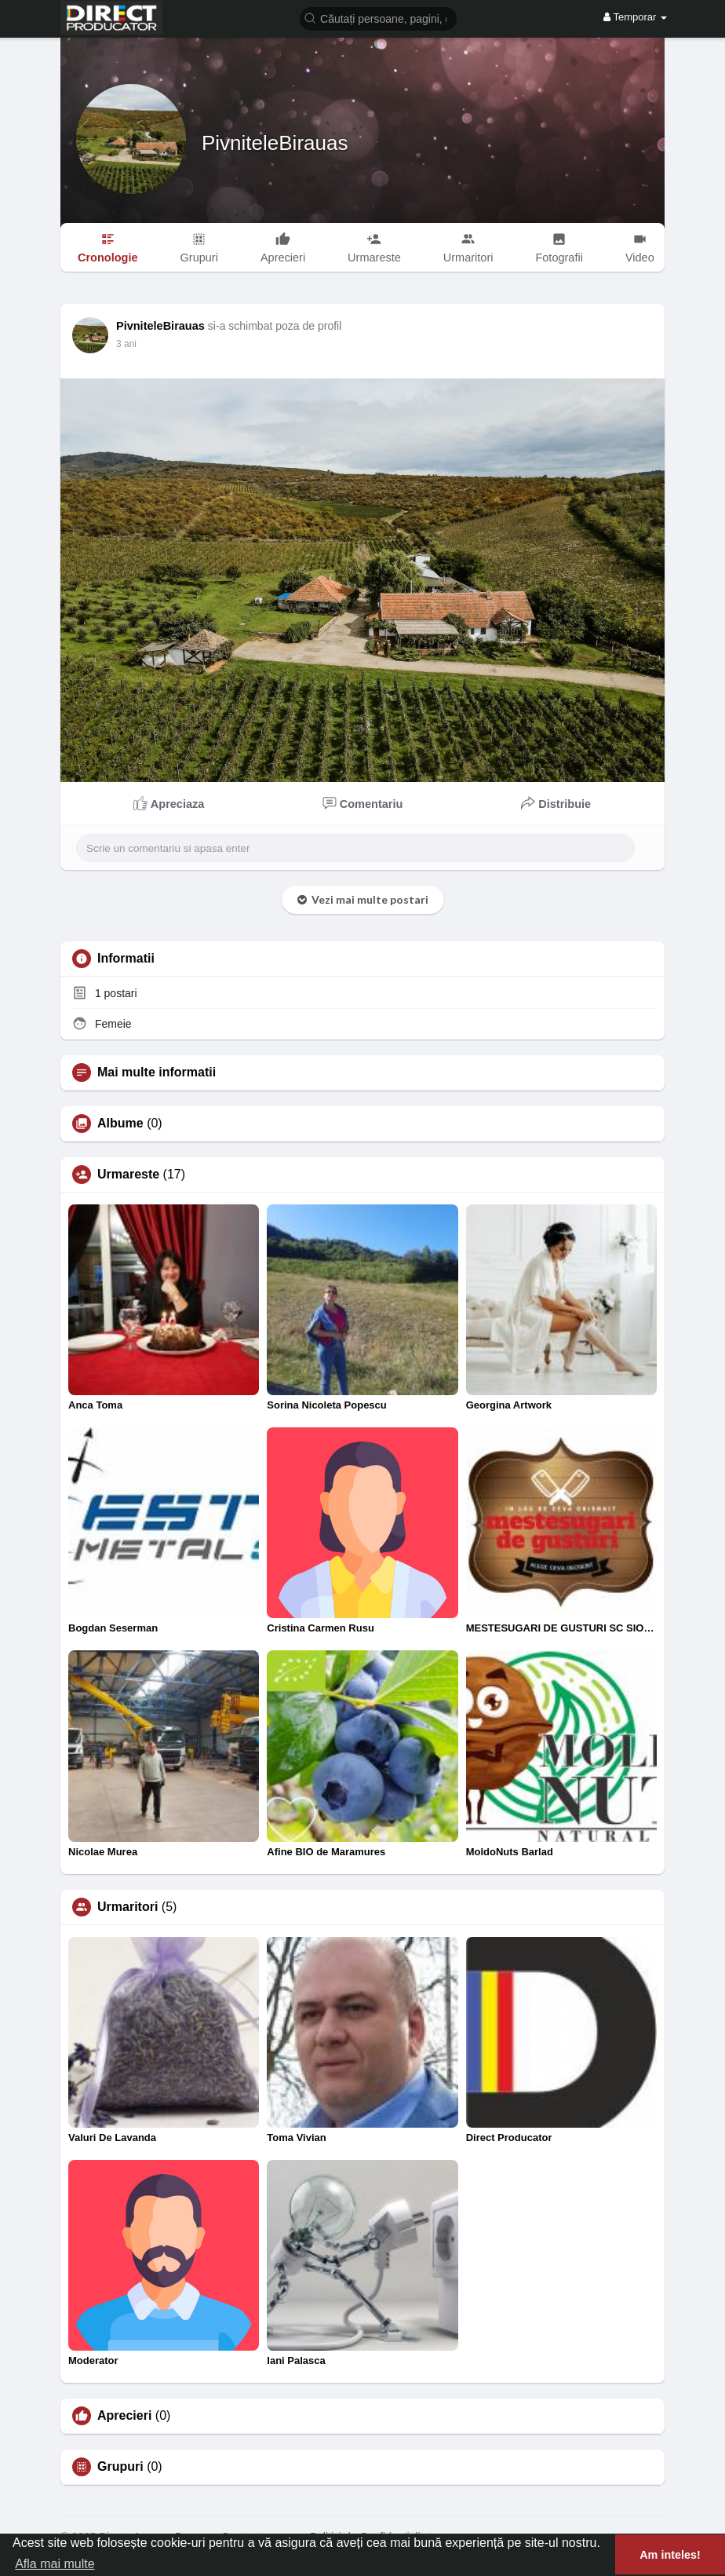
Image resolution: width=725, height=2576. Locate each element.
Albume (120, 1123)
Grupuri (120, 2467)
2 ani (126, 343)
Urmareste (128, 1174)
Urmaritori (127, 1907)
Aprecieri (124, 2416)
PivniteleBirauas (275, 143)
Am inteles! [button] (670, 2555)
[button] (378, 18)
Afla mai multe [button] (54, 2564)
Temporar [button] (635, 17)
